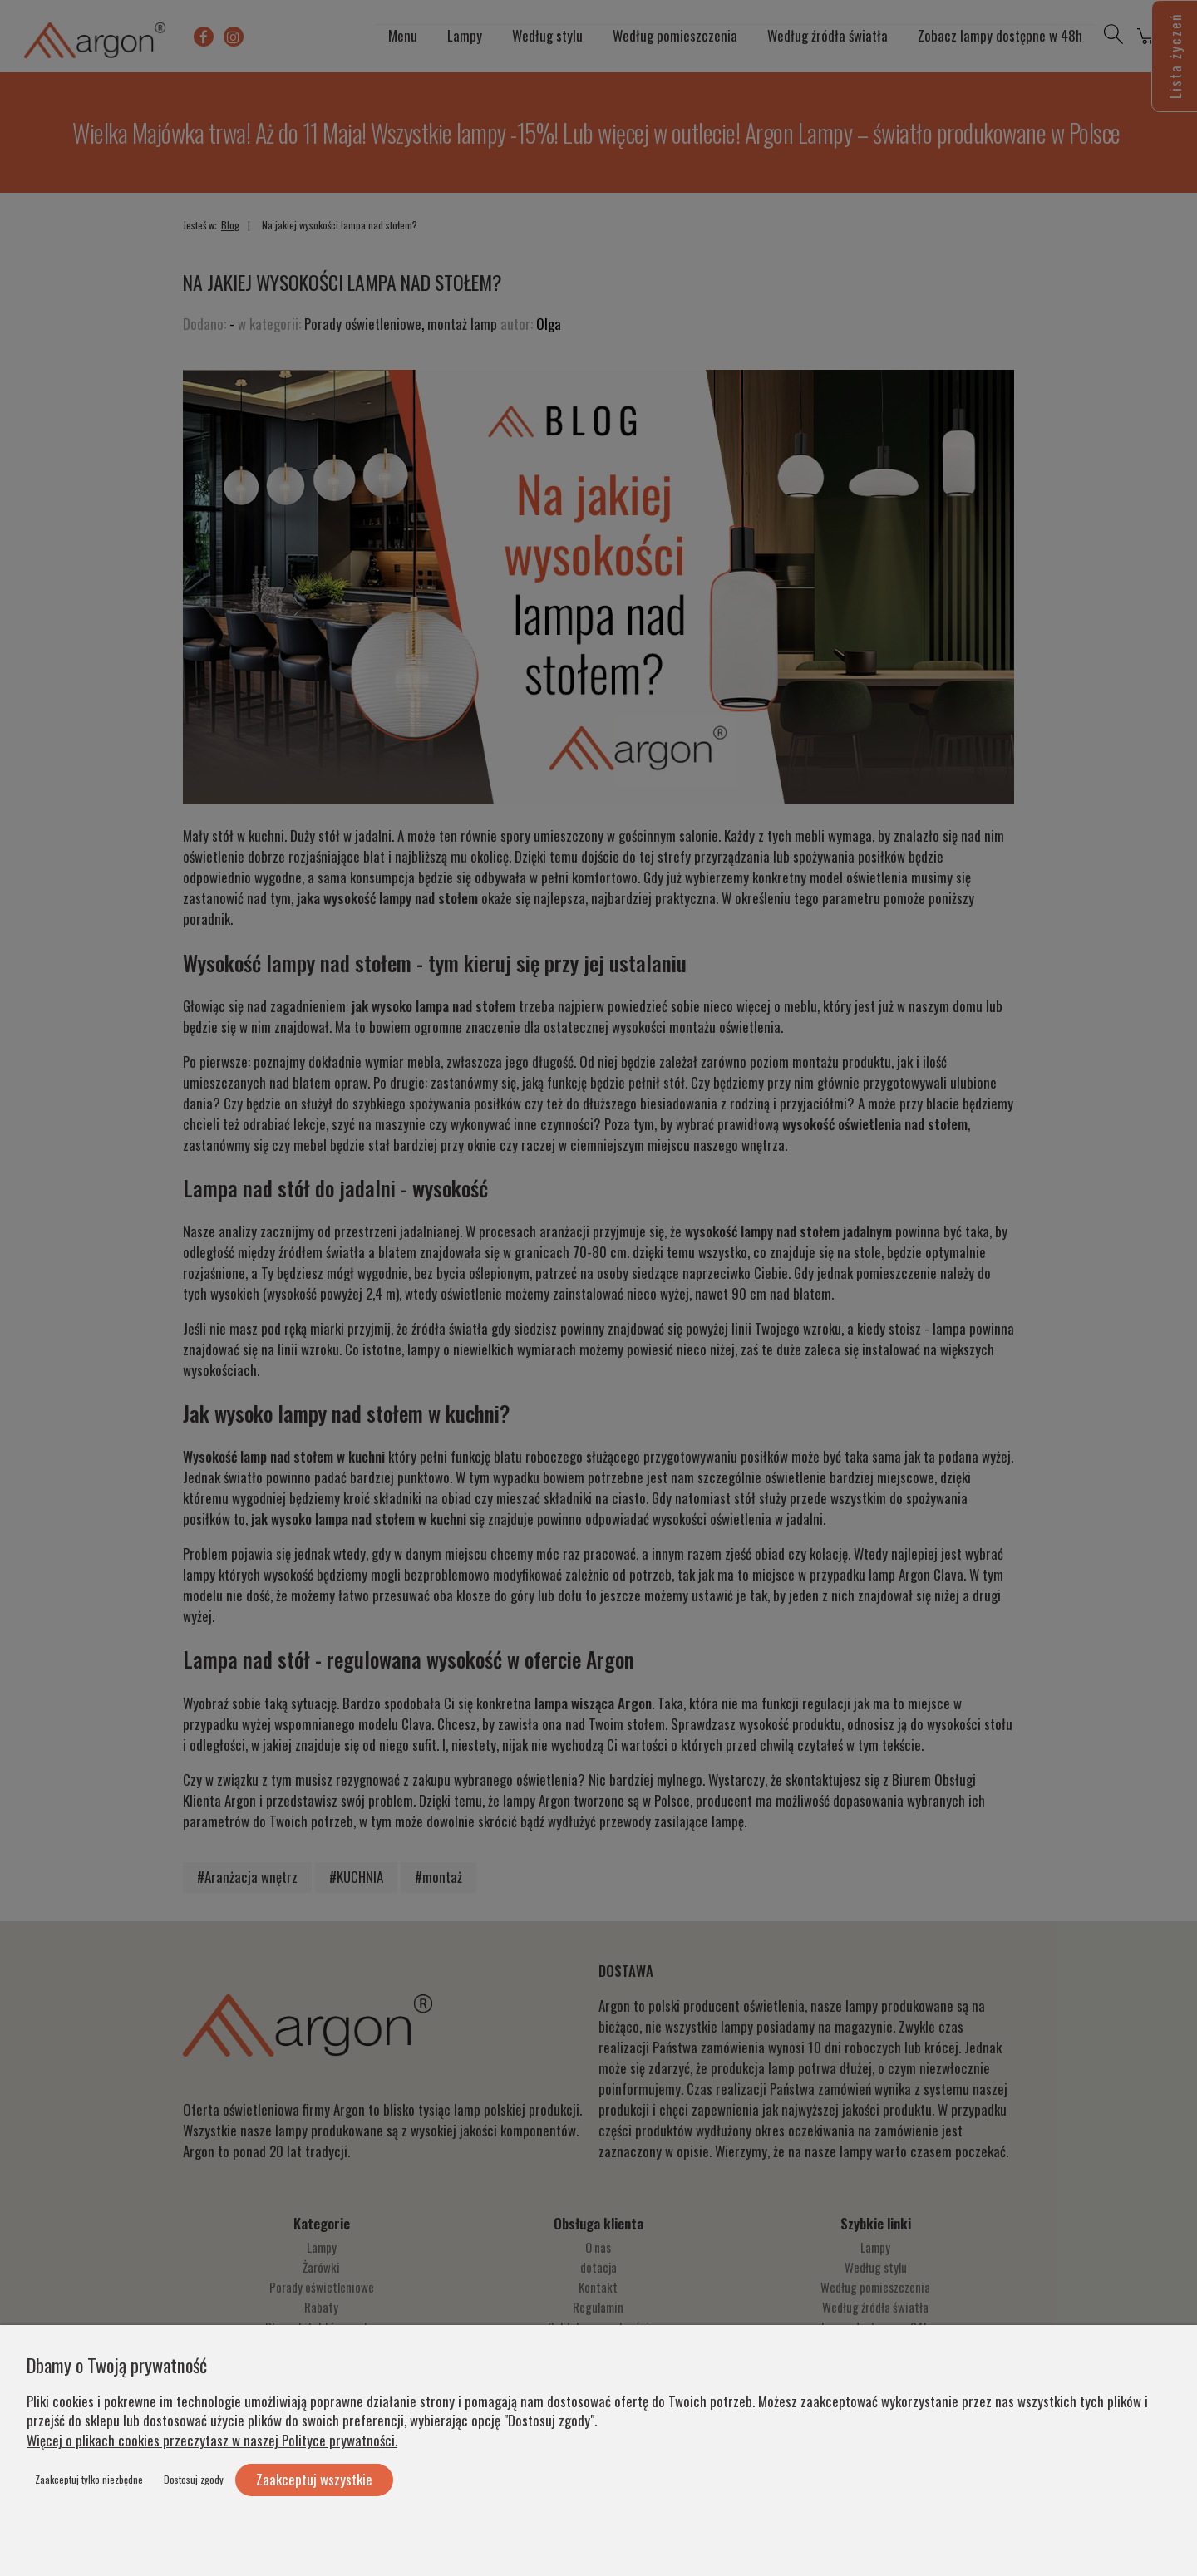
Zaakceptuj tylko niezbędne (89, 2479)
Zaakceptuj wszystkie (314, 2479)
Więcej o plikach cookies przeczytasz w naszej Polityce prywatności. (212, 2440)
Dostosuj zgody (194, 2479)
